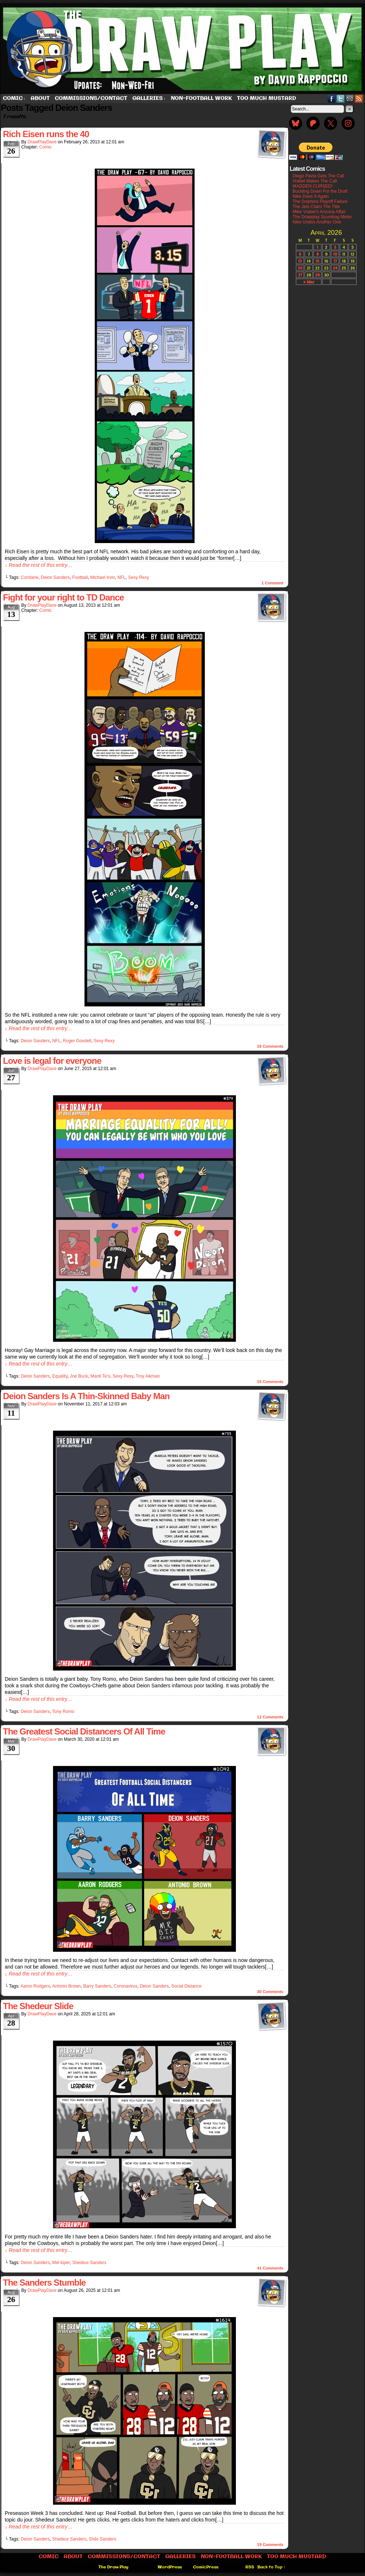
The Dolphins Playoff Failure (320, 201)
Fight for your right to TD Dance (63, 597)
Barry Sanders (97, 1986)
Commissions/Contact (91, 98)
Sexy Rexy (138, 577)
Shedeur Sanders (89, 2262)
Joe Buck (79, 1376)
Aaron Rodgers (35, 1986)
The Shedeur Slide (38, 2006)
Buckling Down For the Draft (320, 191)
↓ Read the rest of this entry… (38, 565)
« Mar (308, 282)
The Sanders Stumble (44, 2282)
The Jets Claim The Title (316, 206)
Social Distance (186, 1986)
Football (80, 577)
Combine (29, 577)
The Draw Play (113, 2567)
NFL (121, 577)
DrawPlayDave (41, 141)
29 (317, 275)
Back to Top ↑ (271, 2567)
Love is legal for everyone (52, 1061)
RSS (359, 98)
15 (317, 261)
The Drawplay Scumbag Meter (322, 216)
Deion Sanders (55, 577)
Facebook (331, 98)
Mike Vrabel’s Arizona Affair (319, 211)
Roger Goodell (77, 1040)
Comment (272, 583)
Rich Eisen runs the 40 (46, 134)
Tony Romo (63, 1711)
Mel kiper (61, 2262)
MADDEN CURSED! (312, 186)
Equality (60, 1376)
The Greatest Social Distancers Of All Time (84, 1731)
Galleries (149, 98)
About (40, 98)
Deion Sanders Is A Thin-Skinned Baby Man (86, 1396)
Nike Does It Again (311, 196)
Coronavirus (126, 1986)
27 (300, 275)
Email (349, 98)
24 (335, 268)
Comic (14, 98)
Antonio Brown (66, 1986)
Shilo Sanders (102, 2539)
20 (300, 268)
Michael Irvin (102, 577)
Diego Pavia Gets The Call (318, 175)
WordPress (170, 2567)
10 (335, 254)
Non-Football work (201, 98)
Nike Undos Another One (317, 222)
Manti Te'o (100, 1376)
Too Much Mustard (266, 98)
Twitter (340, 98)
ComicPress (205, 2567)
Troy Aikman (148, 1376)
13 (300, 261)
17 (335, 261)
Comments (270, 1046)
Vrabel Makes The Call (315, 181)
